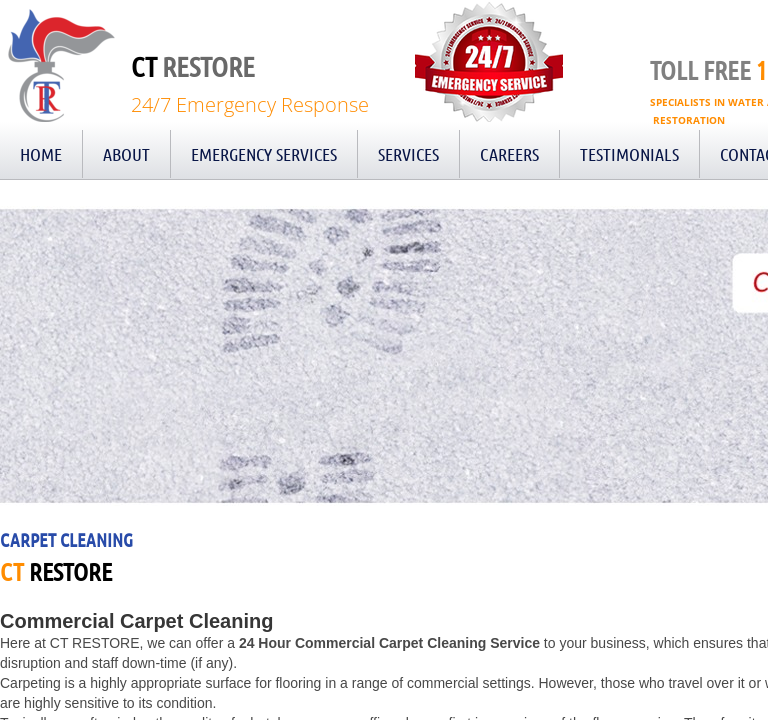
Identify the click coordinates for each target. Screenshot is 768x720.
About (126, 154)
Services (408, 154)
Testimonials (629, 154)
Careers (509, 154)
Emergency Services (264, 154)
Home (41, 154)
